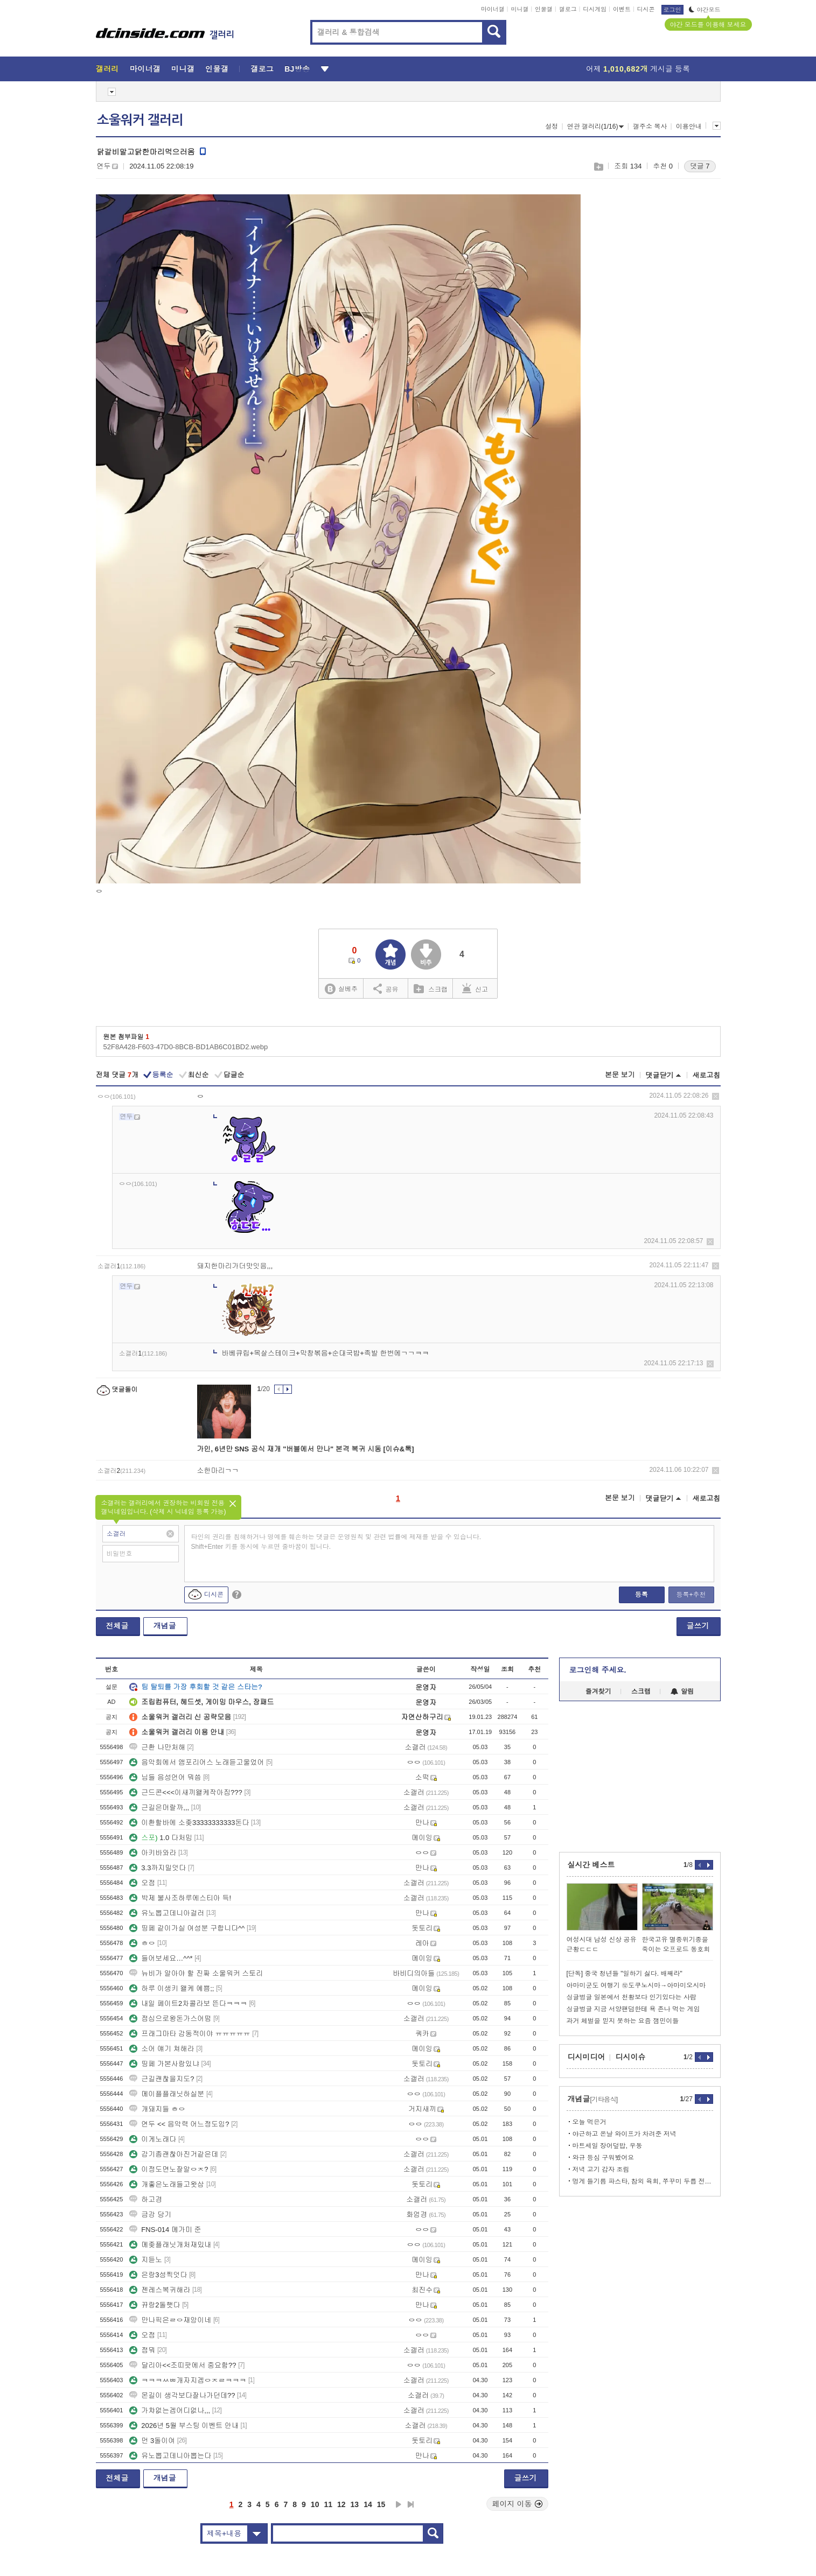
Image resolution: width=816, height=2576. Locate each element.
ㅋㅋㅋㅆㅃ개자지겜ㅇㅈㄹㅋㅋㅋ (187, 2380)
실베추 (341, 989)
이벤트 (622, 9)
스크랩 (598, 166)
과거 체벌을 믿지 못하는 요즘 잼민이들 (623, 2021)
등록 (641, 1594)
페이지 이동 (517, 2504)
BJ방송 (297, 69)
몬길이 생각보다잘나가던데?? (182, 2395)
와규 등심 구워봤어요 (603, 2157)
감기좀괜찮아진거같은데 (173, 2154)
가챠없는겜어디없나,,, (169, 2410)
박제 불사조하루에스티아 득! (180, 1898)
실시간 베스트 (591, 1865)
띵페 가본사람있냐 (164, 2064)
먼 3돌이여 (152, 2441)
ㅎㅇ (142, 1943)
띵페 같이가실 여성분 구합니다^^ (187, 1928)
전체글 (117, 1626)
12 (341, 2504)
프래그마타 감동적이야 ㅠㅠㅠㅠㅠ (189, 2034)
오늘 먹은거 (589, 2122)
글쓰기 (698, 1626)
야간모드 (705, 9)
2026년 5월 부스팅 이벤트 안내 (184, 2425)
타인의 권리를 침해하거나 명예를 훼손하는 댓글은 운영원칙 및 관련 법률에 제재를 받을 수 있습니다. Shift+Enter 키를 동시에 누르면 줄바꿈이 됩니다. (336, 1541)
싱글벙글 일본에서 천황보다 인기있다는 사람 (631, 1997)
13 (355, 2504)
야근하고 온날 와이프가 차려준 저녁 (624, 2134)
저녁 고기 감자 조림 (601, 2169)
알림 (682, 1691)
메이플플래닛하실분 (166, 2094)
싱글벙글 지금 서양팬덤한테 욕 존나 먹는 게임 (633, 2009)
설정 (551, 126)
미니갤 (519, 9)
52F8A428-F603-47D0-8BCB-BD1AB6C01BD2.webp (185, 1047)
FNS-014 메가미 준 (165, 2230)
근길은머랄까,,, (159, 1807)
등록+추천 (691, 1594)
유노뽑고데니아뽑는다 (170, 2456)
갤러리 (107, 69)
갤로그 (568, 9)
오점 (142, 1883)
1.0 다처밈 (160, 1838)
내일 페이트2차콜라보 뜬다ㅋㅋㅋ (188, 2003)
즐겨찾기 (598, 1691)
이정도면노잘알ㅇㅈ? (168, 2169)
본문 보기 (620, 1075)
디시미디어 (586, 2057)
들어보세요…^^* (160, 1958)
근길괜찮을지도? (161, 2079)
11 (328, 2504)
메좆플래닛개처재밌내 (170, 2245)
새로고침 (707, 1075)
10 (315, 2504)
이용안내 (689, 126)
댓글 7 (700, 166)
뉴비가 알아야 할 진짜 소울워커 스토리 (196, 1973)
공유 (386, 988)
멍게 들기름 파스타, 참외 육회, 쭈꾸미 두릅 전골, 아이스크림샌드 (643, 2181)
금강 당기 (150, 2214)
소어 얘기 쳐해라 (161, 2049)
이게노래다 (152, 2139)
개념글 (165, 1626)
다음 (398, 2504)
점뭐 (142, 2350)
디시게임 (594, 9)
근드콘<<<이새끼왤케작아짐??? (185, 1792)
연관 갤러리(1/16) (595, 126)
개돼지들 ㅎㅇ (157, 2109)
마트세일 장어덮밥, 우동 (608, 2146)
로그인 (672, 9)
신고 (475, 988)
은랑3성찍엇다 (158, 2275)
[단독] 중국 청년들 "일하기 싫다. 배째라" (624, 1973)
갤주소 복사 (650, 126)
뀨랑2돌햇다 (154, 2305)
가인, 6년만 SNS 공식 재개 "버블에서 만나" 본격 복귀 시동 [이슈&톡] (305, 1449)
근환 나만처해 (157, 1747)
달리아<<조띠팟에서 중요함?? (182, 2365)
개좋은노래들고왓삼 (166, 2184)
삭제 (715, 1096)
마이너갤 (493, 9)
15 (381, 2504)
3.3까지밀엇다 (157, 1868)
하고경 (145, 2199)
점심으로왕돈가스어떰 (170, 2019)
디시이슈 (631, 2057)
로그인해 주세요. (597, 1670)
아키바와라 (152, 1853)
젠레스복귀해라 (159, 2290)
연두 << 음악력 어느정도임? (179, 2124)
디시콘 (646, 9)
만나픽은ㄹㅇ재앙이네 (170, 2320)
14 (368, 2504)
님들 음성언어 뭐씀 (165, 1777)
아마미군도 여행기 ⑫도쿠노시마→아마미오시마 (636, 1985)
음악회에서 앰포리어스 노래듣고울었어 (196, 1762)
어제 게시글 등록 (638, 69)
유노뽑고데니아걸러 (166, 1913)
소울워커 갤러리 (140, 120)
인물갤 (544, 9)
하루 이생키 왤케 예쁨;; (171, 1988)
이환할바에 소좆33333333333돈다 (189, 1823)
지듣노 (145, 2260)
